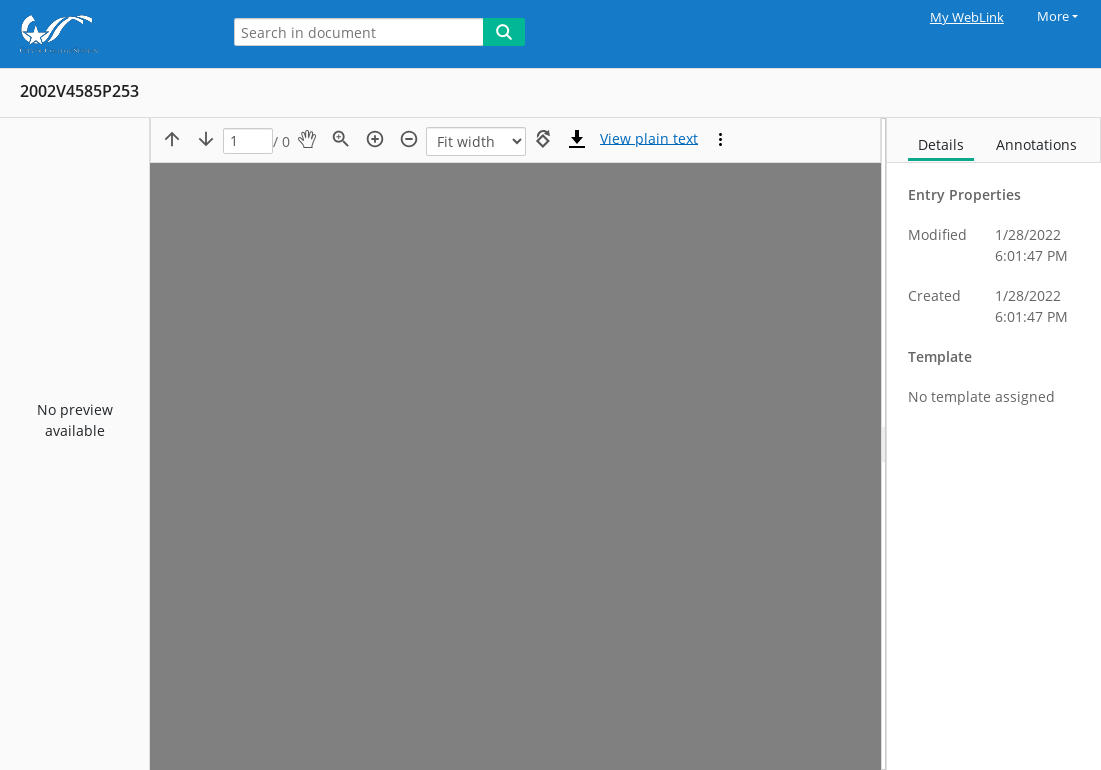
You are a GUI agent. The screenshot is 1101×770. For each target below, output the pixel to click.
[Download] (577, 139)
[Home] (105, 34)
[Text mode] (649, 139)
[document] (994, 444)
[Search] (504, 32)
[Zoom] (476, 141)
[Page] (248, 141)
